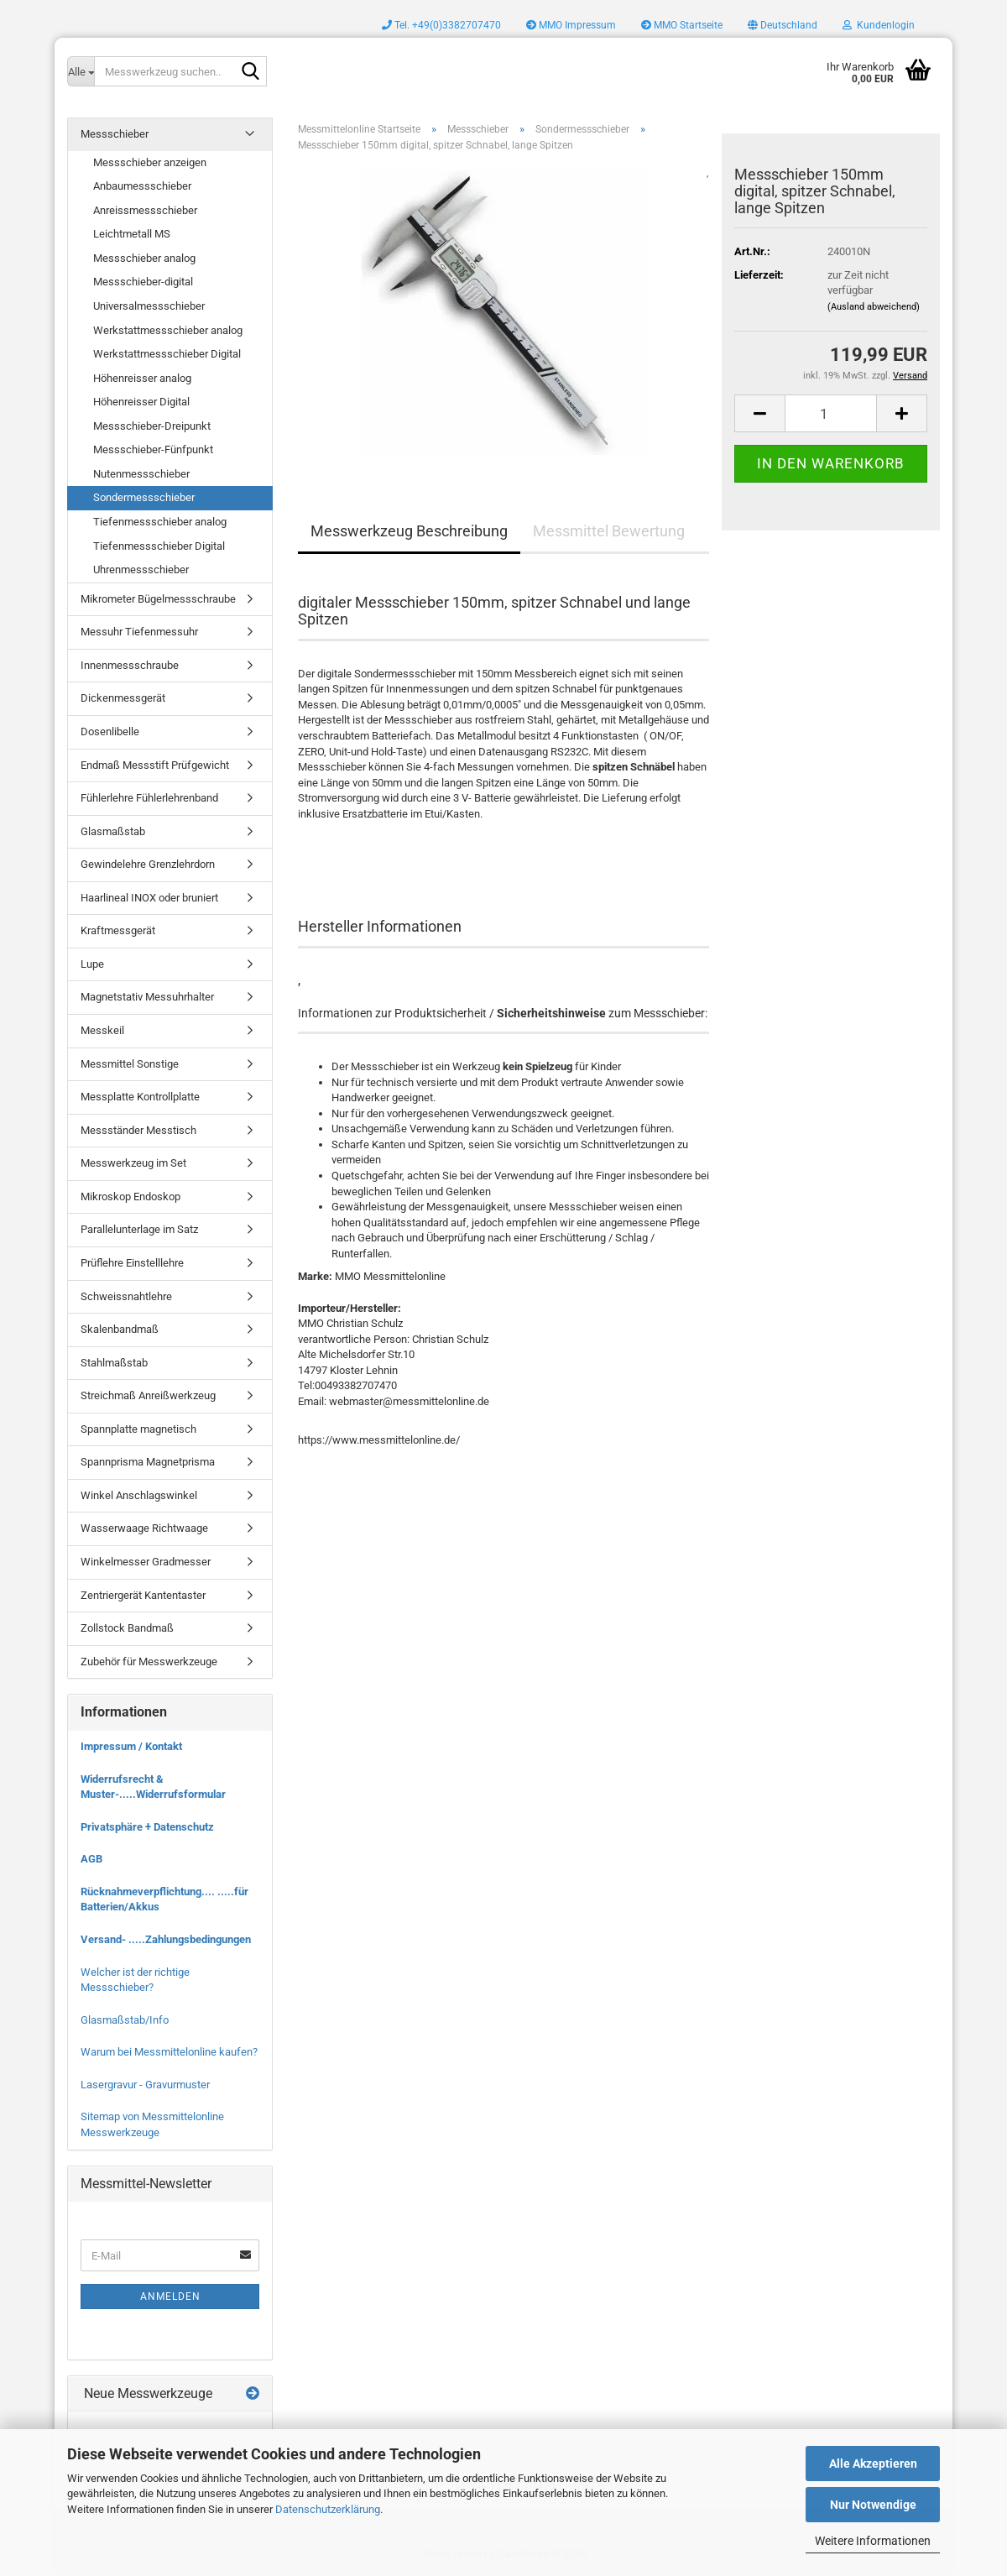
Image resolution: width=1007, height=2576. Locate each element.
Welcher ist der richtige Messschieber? (135, 1980)
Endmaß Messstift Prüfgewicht (155, 765)
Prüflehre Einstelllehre (132, 1263)
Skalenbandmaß (120, 1329)
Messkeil (102, 1030)
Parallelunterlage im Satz (139, 1229)
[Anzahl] (831, 413)
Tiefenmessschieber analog (160, 521)
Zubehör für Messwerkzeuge (149, 1661)
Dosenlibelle (110, 731)
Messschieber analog (144, 258)
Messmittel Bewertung (609, 531)
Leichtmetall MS (131, 233)
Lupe (92, 964)
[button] (782, 25)
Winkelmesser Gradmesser (146, 1561)
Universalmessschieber (149, 306)
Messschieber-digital (143, 281)
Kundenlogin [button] (879, 25)
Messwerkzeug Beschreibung (409, 531)
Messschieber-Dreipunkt (152, 426)
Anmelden (170, 2296)
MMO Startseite (682, 25)
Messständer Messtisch (138, 1130)
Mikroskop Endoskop (130, 1196)
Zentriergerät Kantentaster (143, 1595)
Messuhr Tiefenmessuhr (139, 631)
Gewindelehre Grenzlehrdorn (148, 864)
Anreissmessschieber (145, 210)
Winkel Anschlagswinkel (139, 1495)
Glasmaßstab (113, 831)
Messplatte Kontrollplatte (140, 1096)
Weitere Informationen (873, 2540)
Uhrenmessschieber (141, 569)
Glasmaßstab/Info (125, 2020)
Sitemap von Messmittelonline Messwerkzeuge (152, 2124)
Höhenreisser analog (142, 378)
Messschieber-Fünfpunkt (153, 449)
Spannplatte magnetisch (138, 1429)
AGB (91, 1858)
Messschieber (115, 134)
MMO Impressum (571, 25)
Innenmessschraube (130, 665)
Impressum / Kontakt (131, 1746)
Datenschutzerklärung (327, 2509)
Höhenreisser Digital (141, 401)
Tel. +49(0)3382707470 (441, 25)
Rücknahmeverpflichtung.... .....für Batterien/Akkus (164, 1899)
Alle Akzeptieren (873, 2463)
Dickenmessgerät (123, 698)
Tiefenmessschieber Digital (159, 546)
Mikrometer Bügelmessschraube (158, 599)
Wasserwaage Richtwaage (144, 1528)
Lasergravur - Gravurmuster (145, 2084)
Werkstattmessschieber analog (168, 330)
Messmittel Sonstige (130, 1064)
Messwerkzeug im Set (133, 1163)
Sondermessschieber (144, 497)
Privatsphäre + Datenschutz (147, 1827)
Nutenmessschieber (141, 474)
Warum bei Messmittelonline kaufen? (169, 2052)
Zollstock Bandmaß (127, 1628)
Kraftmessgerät (118, 930)
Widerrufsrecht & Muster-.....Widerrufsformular (153, 1787)
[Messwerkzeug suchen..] (80, 71)
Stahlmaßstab (114, 1362)
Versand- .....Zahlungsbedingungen (166, 1939)
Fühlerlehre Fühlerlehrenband (149, 798)
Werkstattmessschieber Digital (167, 353)
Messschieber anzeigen (149, 162)
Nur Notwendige (873, 2504)
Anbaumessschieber (142, 186)
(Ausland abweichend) (873, 306)
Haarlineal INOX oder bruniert (149, 897)
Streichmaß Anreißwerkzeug (148, 1395)
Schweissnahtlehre (126, 1296)
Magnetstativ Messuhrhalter (147, 996)
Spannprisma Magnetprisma (148, 1461)
